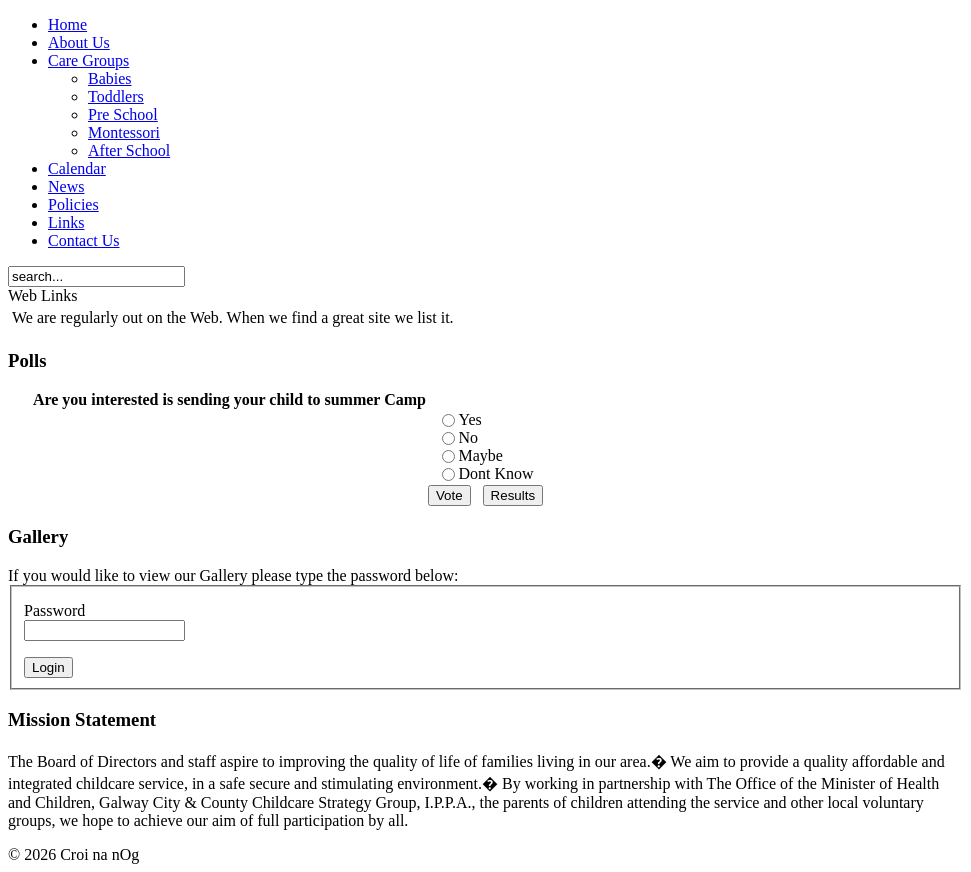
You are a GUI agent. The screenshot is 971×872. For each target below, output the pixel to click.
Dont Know (495, 473)
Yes (469, 419)
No (468, 437)
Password (54, 610)
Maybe (480, 455)
